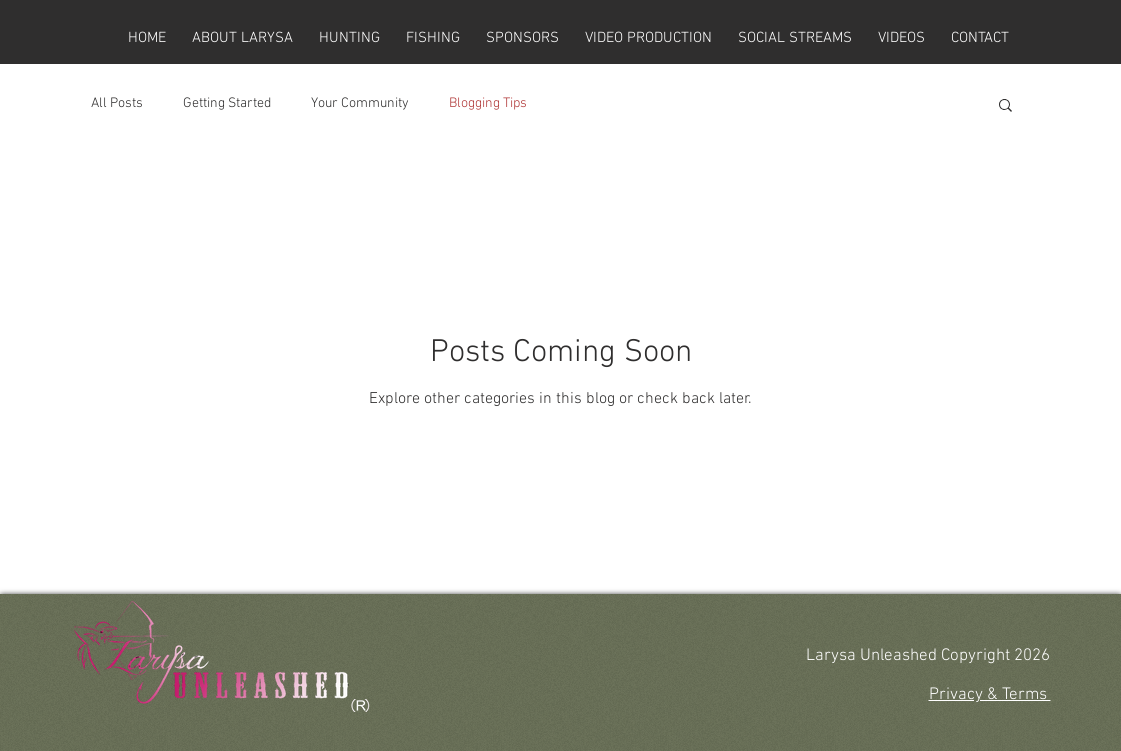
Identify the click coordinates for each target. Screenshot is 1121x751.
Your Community (360, 103)
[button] (1005, 106)
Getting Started (227, 103)
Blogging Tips (488, 103)
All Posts (117, 103)
